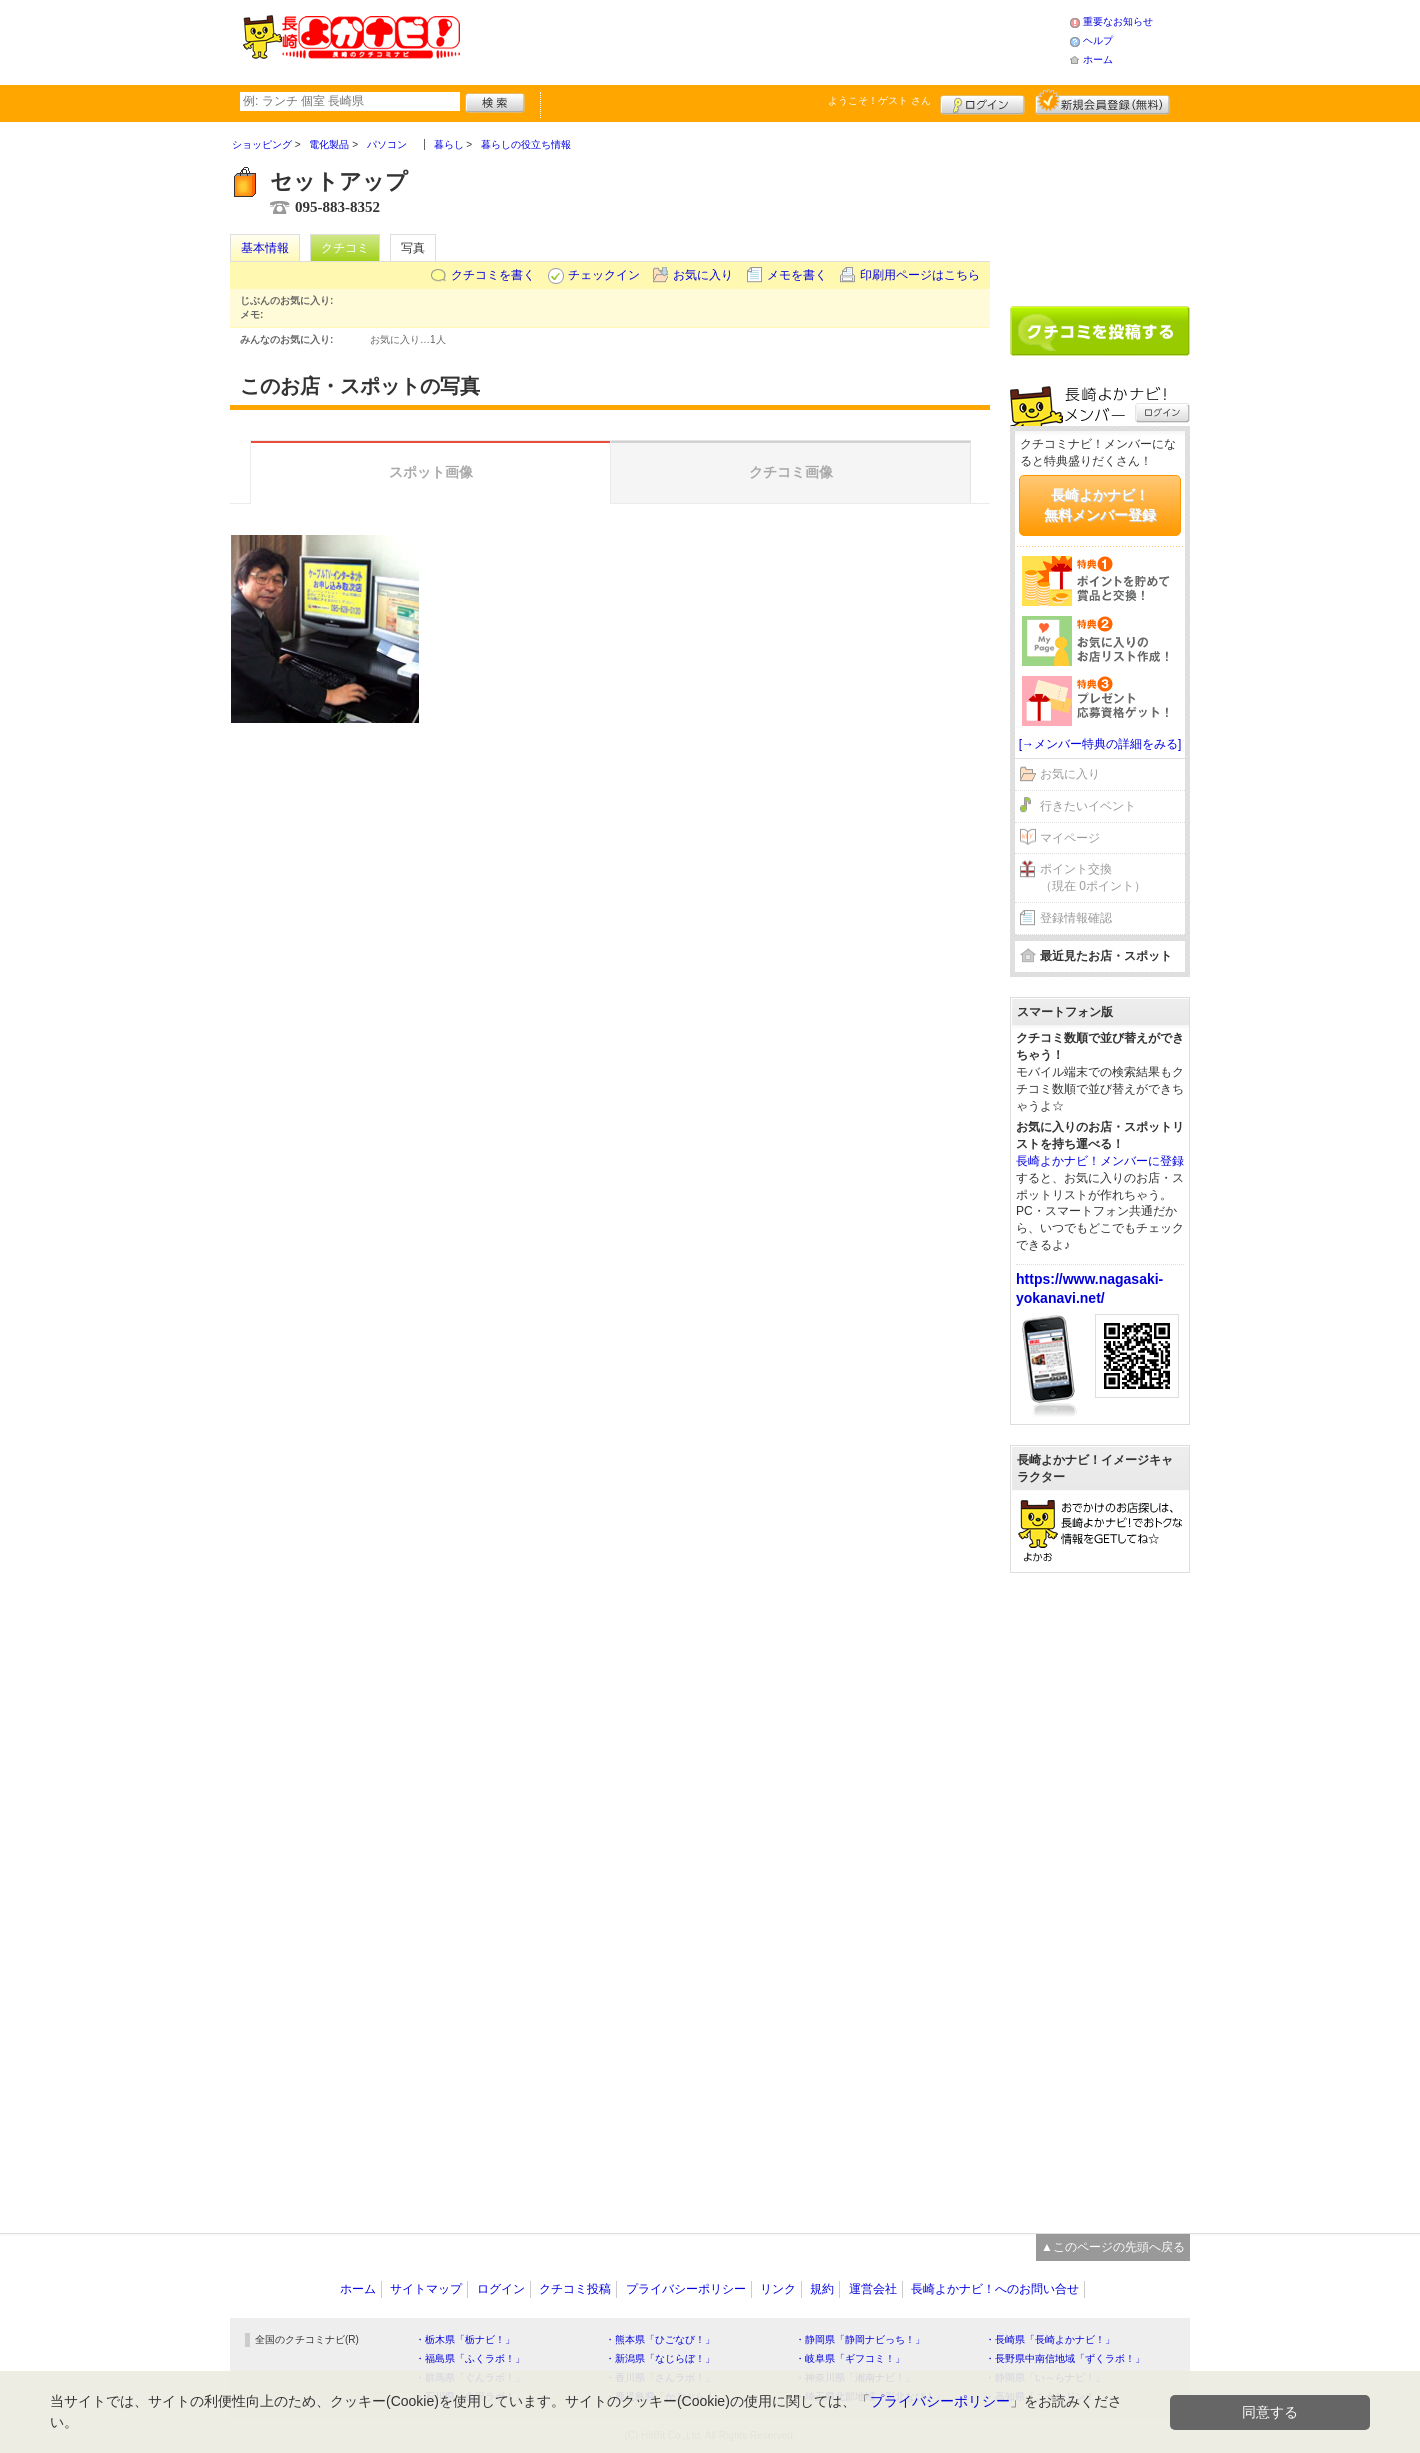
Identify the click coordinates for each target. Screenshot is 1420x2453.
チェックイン (604, 275)
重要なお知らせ (1118, 21)
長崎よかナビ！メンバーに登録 (1100, 1161)
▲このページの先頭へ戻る (1113, 2247)
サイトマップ (426, 2289)
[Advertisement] (764, 40)
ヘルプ (1098, 40)
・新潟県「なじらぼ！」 (660, 2358)
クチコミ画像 (791, 472)
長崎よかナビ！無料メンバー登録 (1100, 505)
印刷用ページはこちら (920, 275)
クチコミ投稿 (575, 2289)
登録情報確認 (1076, 918)
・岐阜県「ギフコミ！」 (850, 2358)
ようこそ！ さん (879, 100)
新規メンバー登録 (1102, 102)
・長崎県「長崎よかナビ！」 (1050, 2339)
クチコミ (345, 248)
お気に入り (703, 275)
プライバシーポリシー (686, 2289)
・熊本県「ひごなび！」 (660, 2339)
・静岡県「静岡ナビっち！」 (860, 2339)
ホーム (1098, 59)
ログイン (982, 102)
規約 (822, 2289)
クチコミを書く (493, 275)
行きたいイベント (1088, 806)
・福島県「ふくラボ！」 (470, 2358)
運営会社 (873, 2289)
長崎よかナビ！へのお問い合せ (995, 2289)
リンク (778, 2289)
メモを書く (797, 275)
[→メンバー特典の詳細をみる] (1100, 744)
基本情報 (265, 248)
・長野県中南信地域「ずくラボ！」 (1065, 2358)
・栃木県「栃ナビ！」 (465, 2339)
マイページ (1070, 838)
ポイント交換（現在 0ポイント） (1093, 877)
